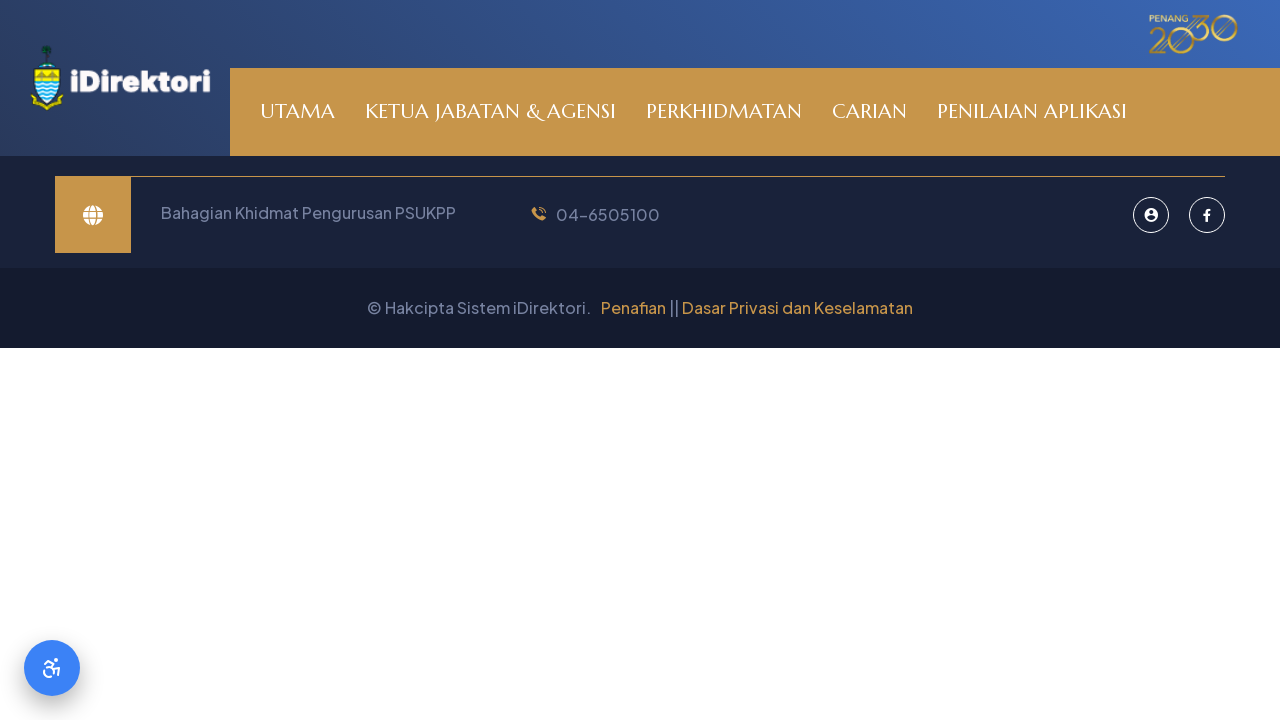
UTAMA (297, 111)
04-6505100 (608, 214)
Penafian (633, 307)
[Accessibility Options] (52, 668)
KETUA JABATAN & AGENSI (490, 111)
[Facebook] (1207, 215)
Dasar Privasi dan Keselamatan (797, 307)
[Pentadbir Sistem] (1151, 215)
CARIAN (869, 111)
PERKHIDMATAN (724, 111)
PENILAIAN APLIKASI (1032, 111)
